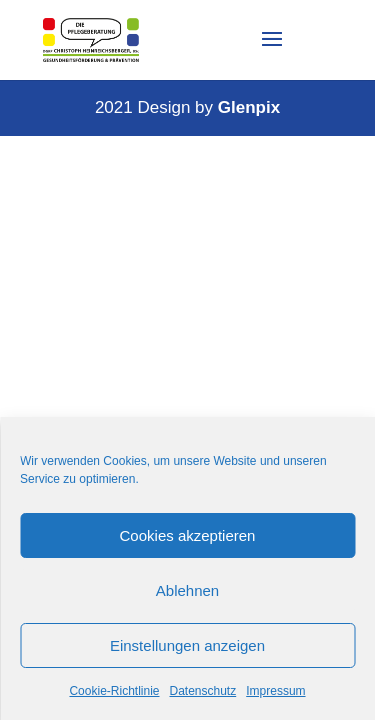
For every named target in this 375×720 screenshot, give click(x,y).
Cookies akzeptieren (188, 535)
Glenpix (249, 107)
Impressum (275, 691)
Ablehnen (187, 590)
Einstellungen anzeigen (187, 645)
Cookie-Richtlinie (114, 691)
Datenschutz (203, 691)
